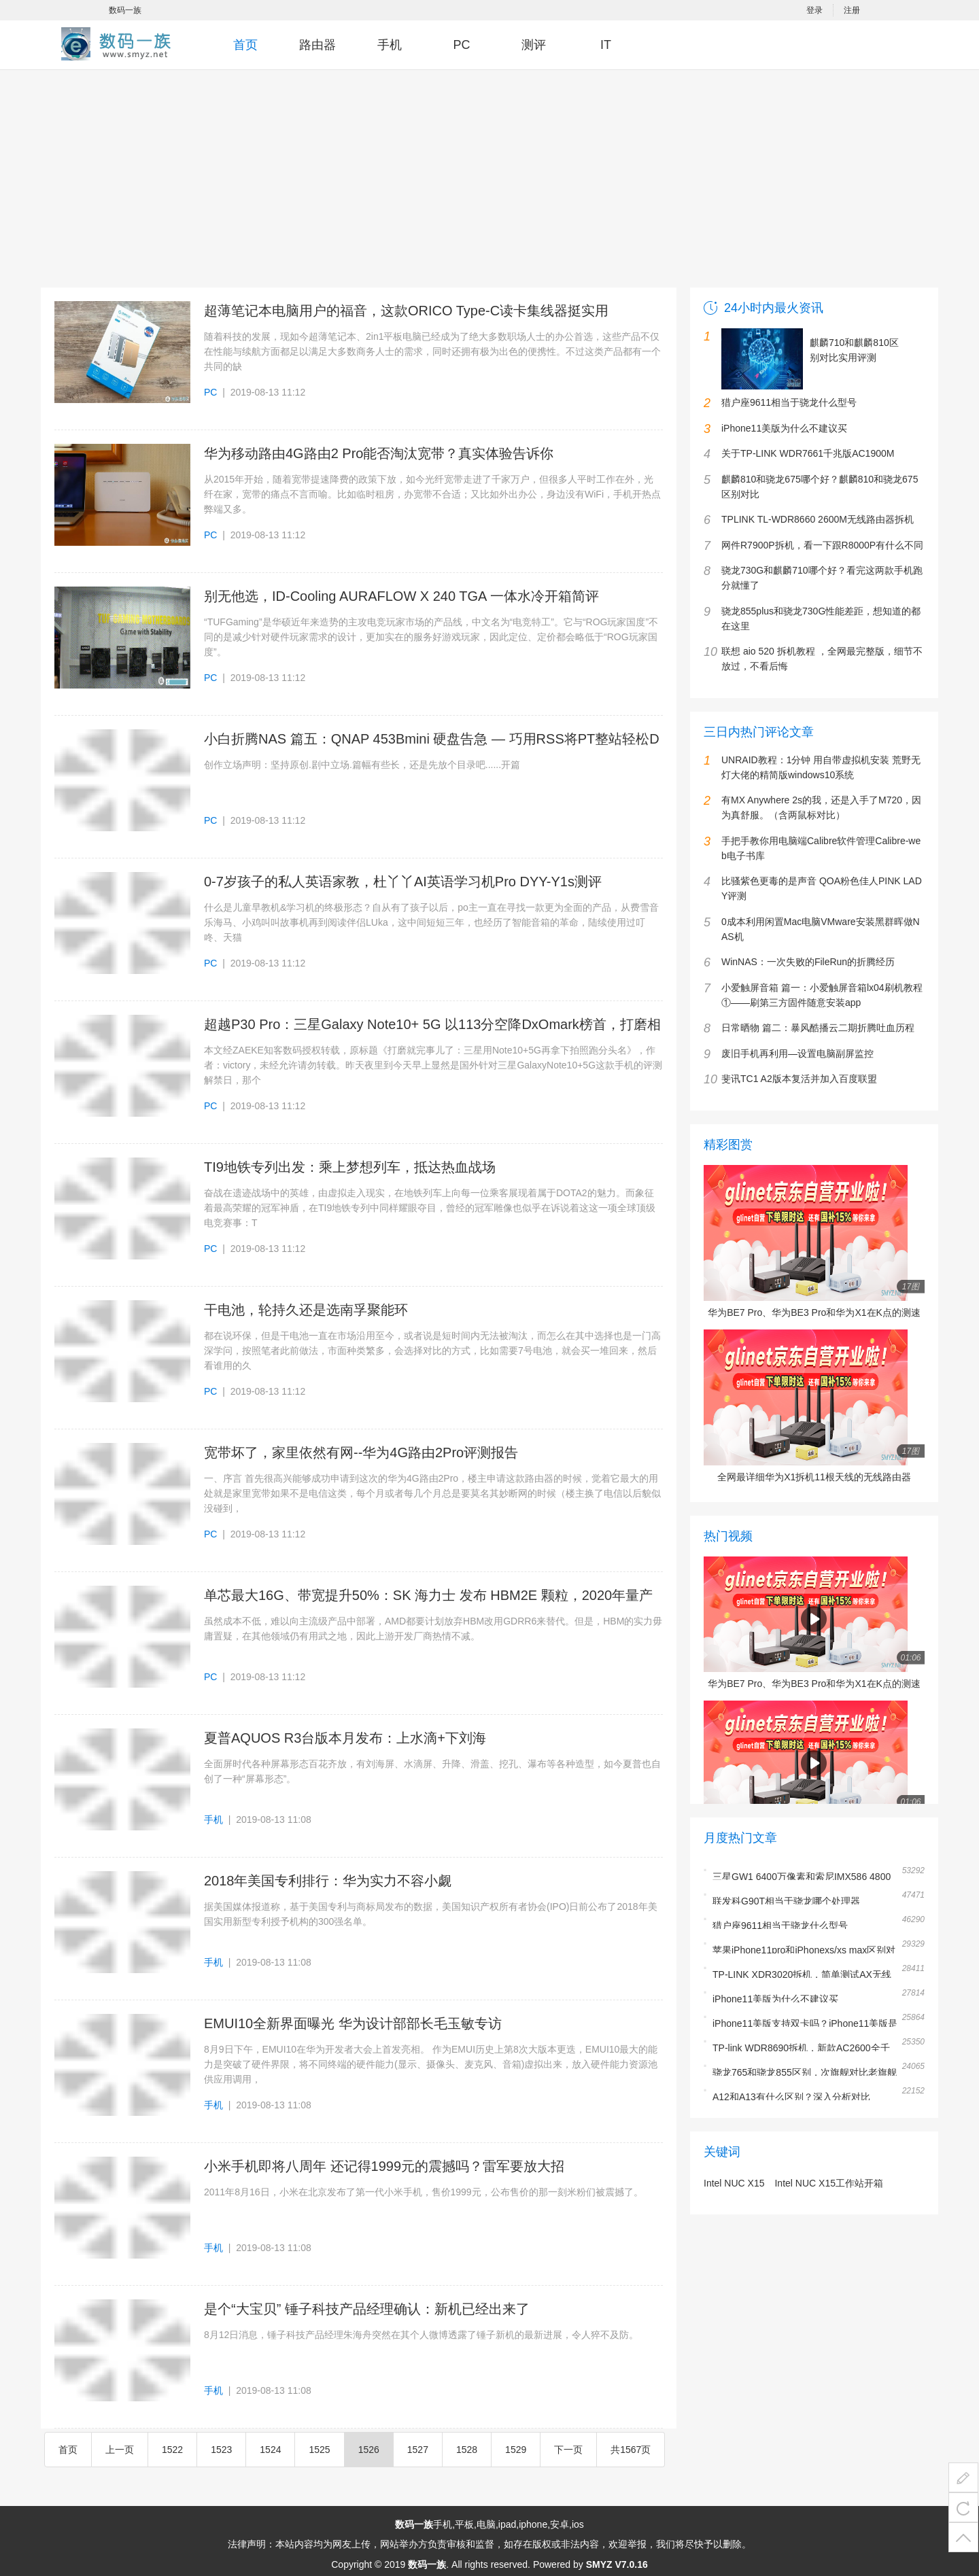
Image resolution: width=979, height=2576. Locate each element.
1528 (466, 2449)
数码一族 (125, 10)
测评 (533, 45)
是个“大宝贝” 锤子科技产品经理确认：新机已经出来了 (367, 2308)
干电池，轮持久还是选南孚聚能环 (306, 1309)
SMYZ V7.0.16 (617, 2564)
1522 (172, 2449)
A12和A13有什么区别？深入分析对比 (791, 2096)
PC (461, 45)
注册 (852, 10)
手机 (389, 45)
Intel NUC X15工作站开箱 (828, 2183)
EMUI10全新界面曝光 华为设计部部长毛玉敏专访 (353, 2023)
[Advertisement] (489, 187)
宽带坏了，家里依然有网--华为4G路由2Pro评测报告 (361, 1452)
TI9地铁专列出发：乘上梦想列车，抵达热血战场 (350, 1167)
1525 (319, 2449)
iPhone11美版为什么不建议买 (775, 1999)
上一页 (119, 2449)
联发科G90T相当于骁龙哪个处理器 (786, 1901)
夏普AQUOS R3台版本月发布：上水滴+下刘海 (345, 1737)
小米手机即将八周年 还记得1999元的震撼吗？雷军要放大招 (384, 2166)
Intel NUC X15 (734, 2183)
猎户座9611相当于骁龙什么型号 (780, 1925)
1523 (221, 2449)
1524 (270, 2449)
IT (605, 45)
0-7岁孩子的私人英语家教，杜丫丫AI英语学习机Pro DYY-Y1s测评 (403, 881)
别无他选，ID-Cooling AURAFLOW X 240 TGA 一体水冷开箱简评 (401, 596)
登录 (814, 10)
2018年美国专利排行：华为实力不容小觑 (328, 1880)
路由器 (317, 45)
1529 (515, 2449)
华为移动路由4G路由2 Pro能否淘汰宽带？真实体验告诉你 (378, 453)
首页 (245, 45)
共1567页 (631, 2449)
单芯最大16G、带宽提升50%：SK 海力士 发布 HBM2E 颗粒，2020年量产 (428, 1595)
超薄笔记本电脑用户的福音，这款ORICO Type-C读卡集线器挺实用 (406, 310)
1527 (417, 2449)
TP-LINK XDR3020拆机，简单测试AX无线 (801, 1974)
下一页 (568, 2449)
